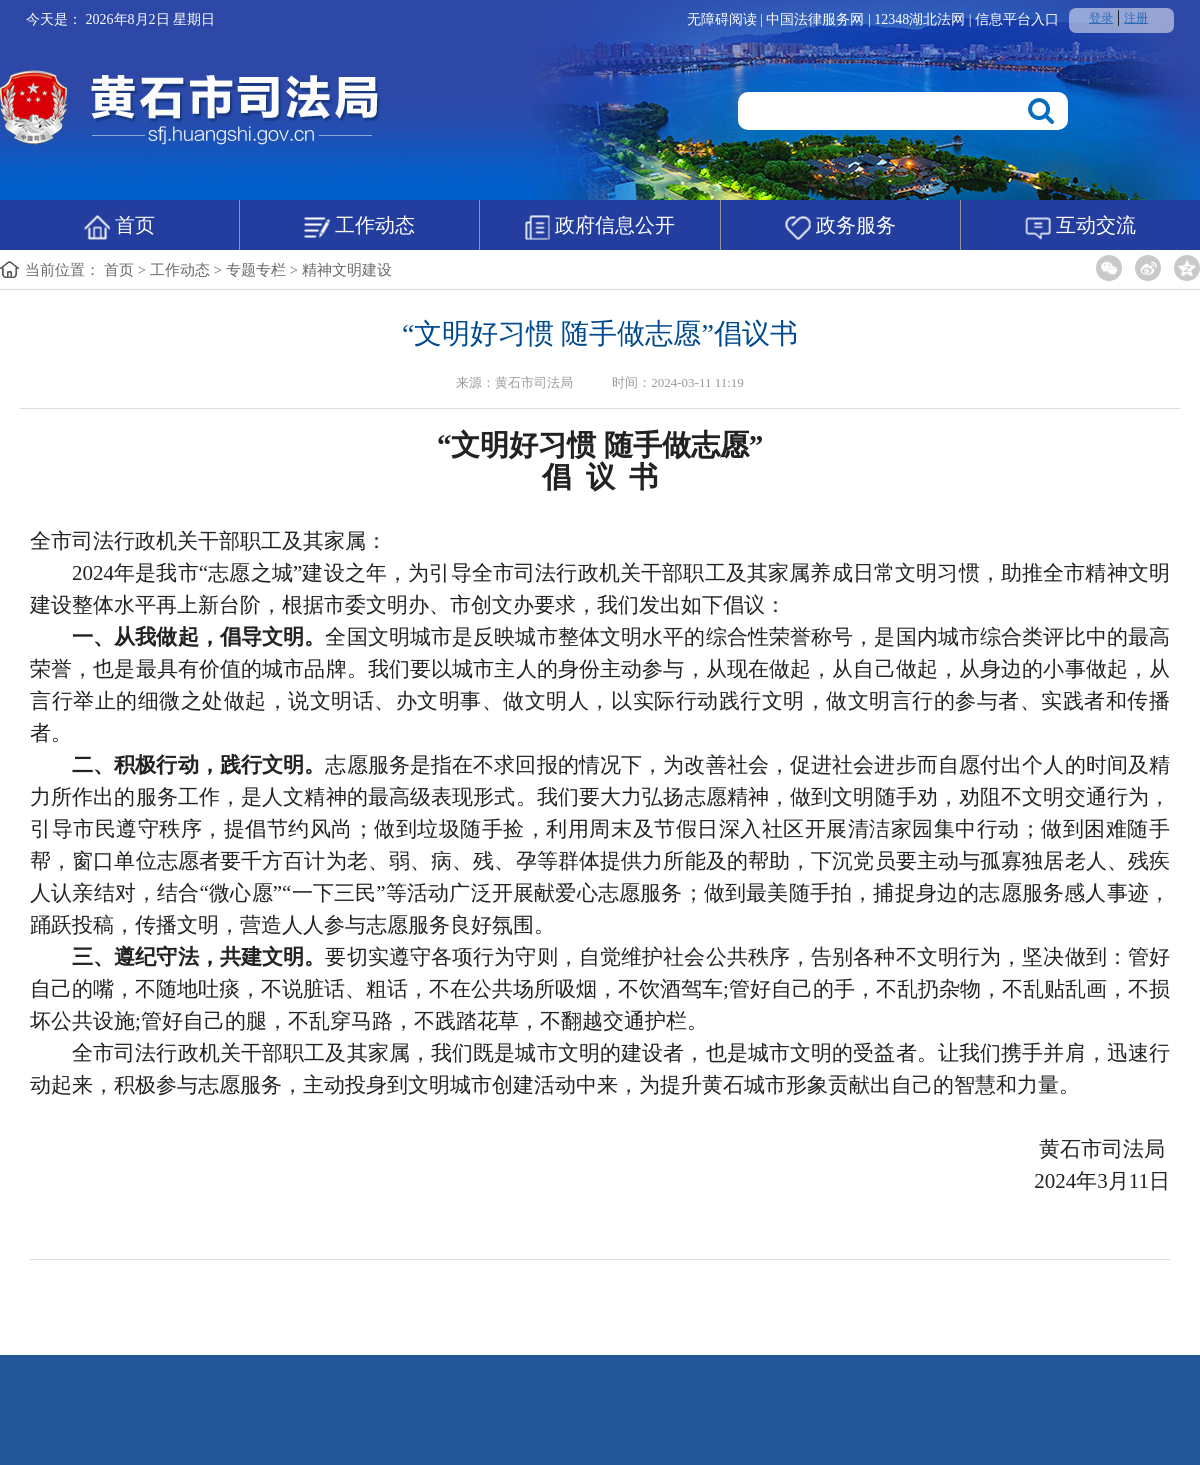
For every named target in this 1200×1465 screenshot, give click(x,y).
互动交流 (1080, 227)
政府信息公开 (599, 227)
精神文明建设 (347, 270)
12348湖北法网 (921, 19)
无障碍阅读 (722, 19)
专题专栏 (256, 270)
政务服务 (840, 227)
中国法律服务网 (817, 19)
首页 (119, 227)
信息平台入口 (1017, 19)
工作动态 (359, 227)
